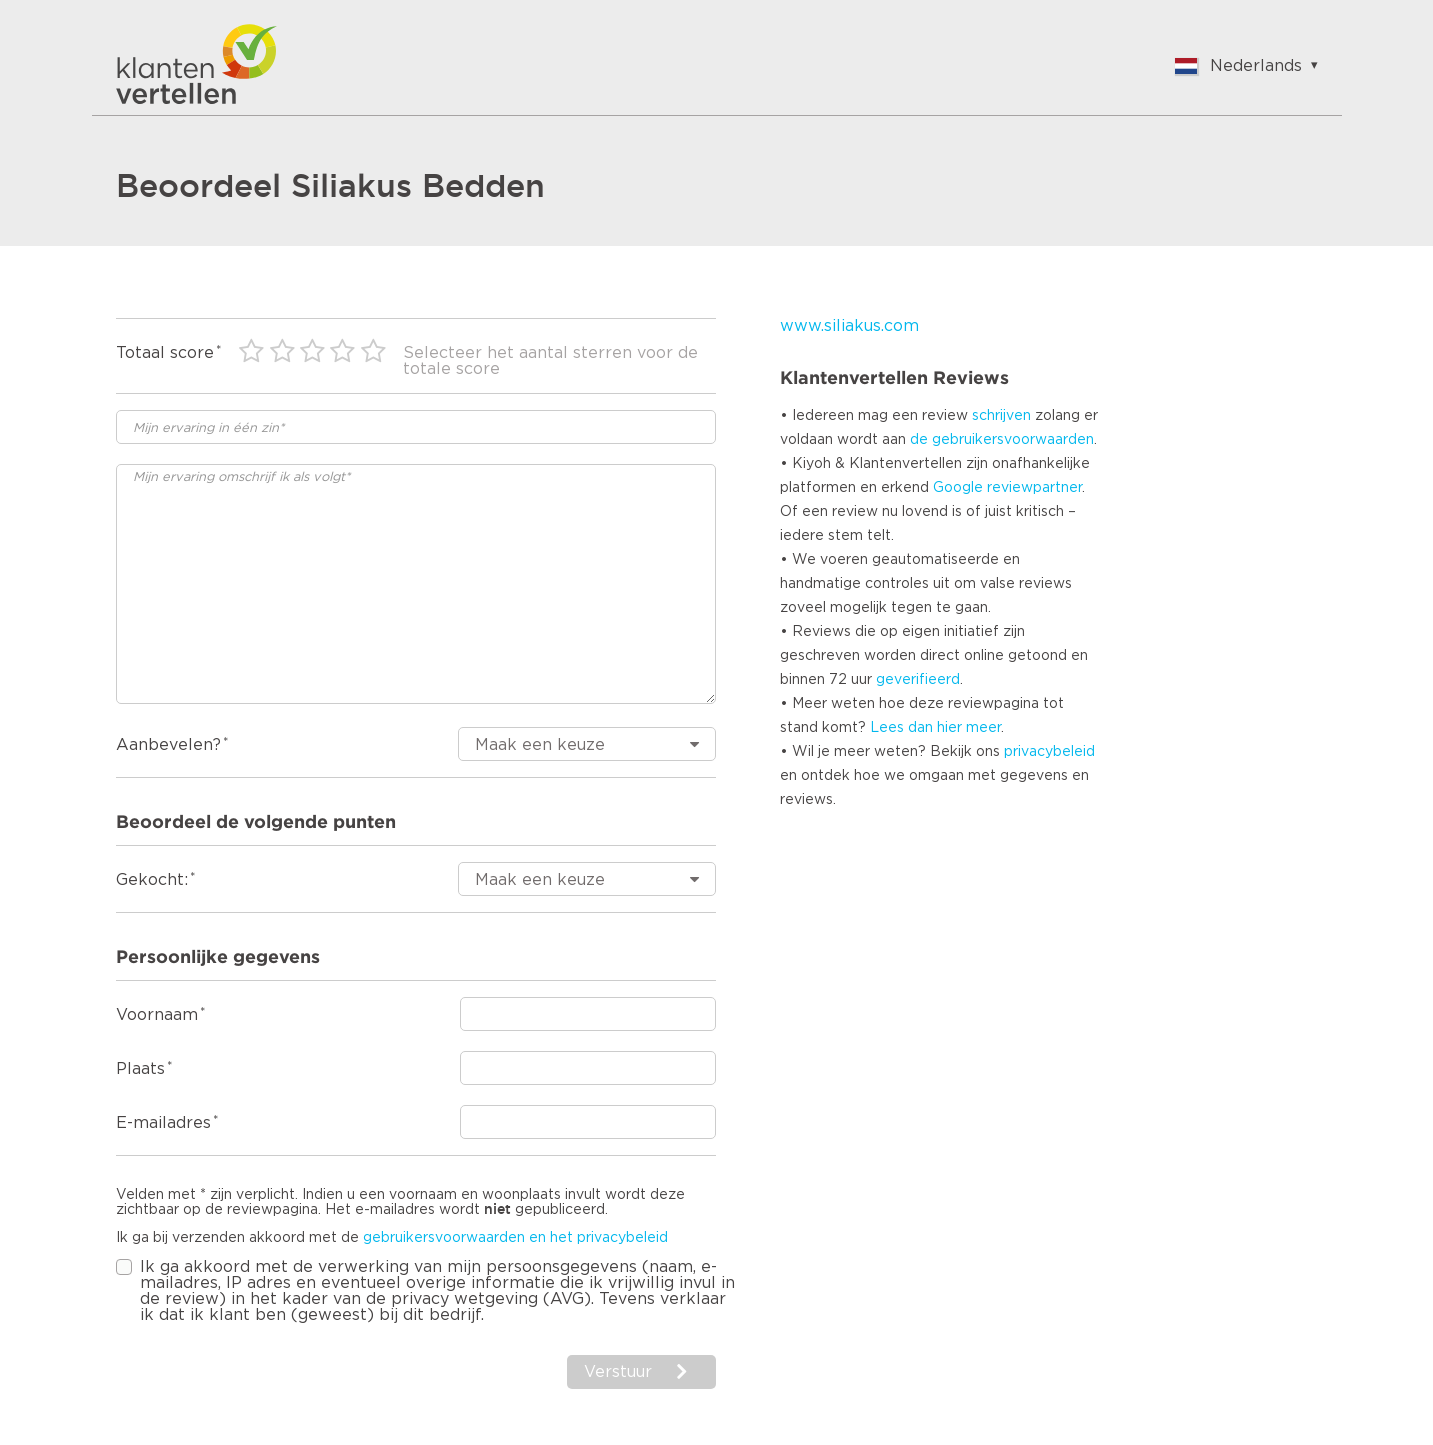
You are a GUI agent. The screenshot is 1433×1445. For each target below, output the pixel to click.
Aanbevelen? (168, 745)
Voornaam (157, 1015)
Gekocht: (152, 880)
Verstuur (618, 1372)
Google (958, 488)
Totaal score (165, 353)
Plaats (140, 1069)
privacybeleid (1049, 752)
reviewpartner (1034, 488)
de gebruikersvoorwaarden (1002, 440)
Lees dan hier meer (935, 728)
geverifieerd (918, 680)
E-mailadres (163, 1123)
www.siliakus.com (849, 326)
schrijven (1001, 416)
